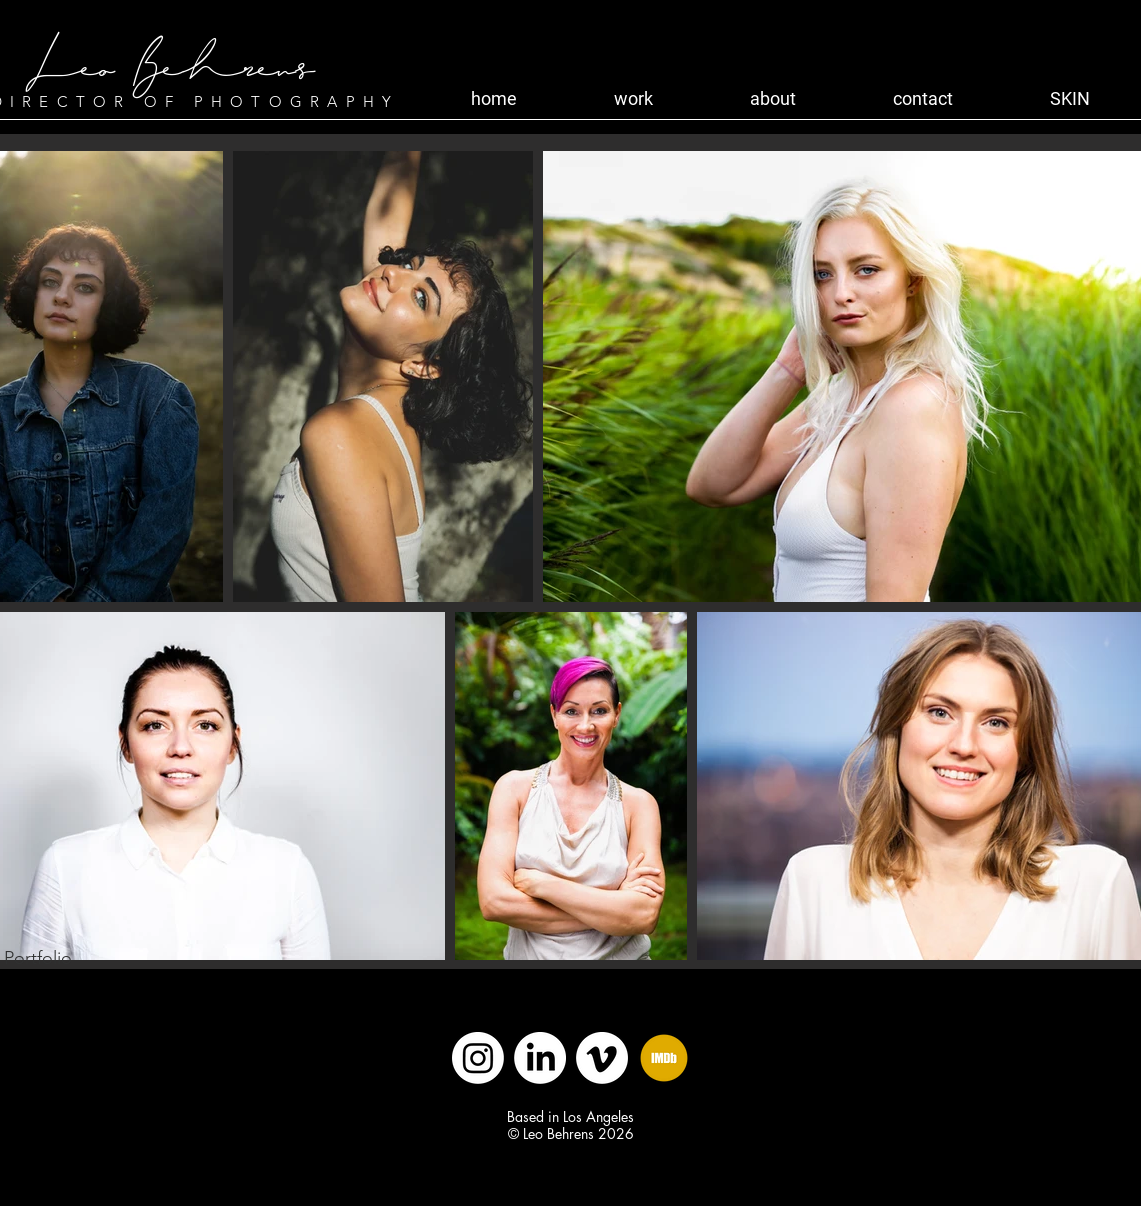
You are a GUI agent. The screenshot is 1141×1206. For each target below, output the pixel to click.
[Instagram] (478, 1058)
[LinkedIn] (540, 1058)
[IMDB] (664, 1058)
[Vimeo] (602, 1058)
